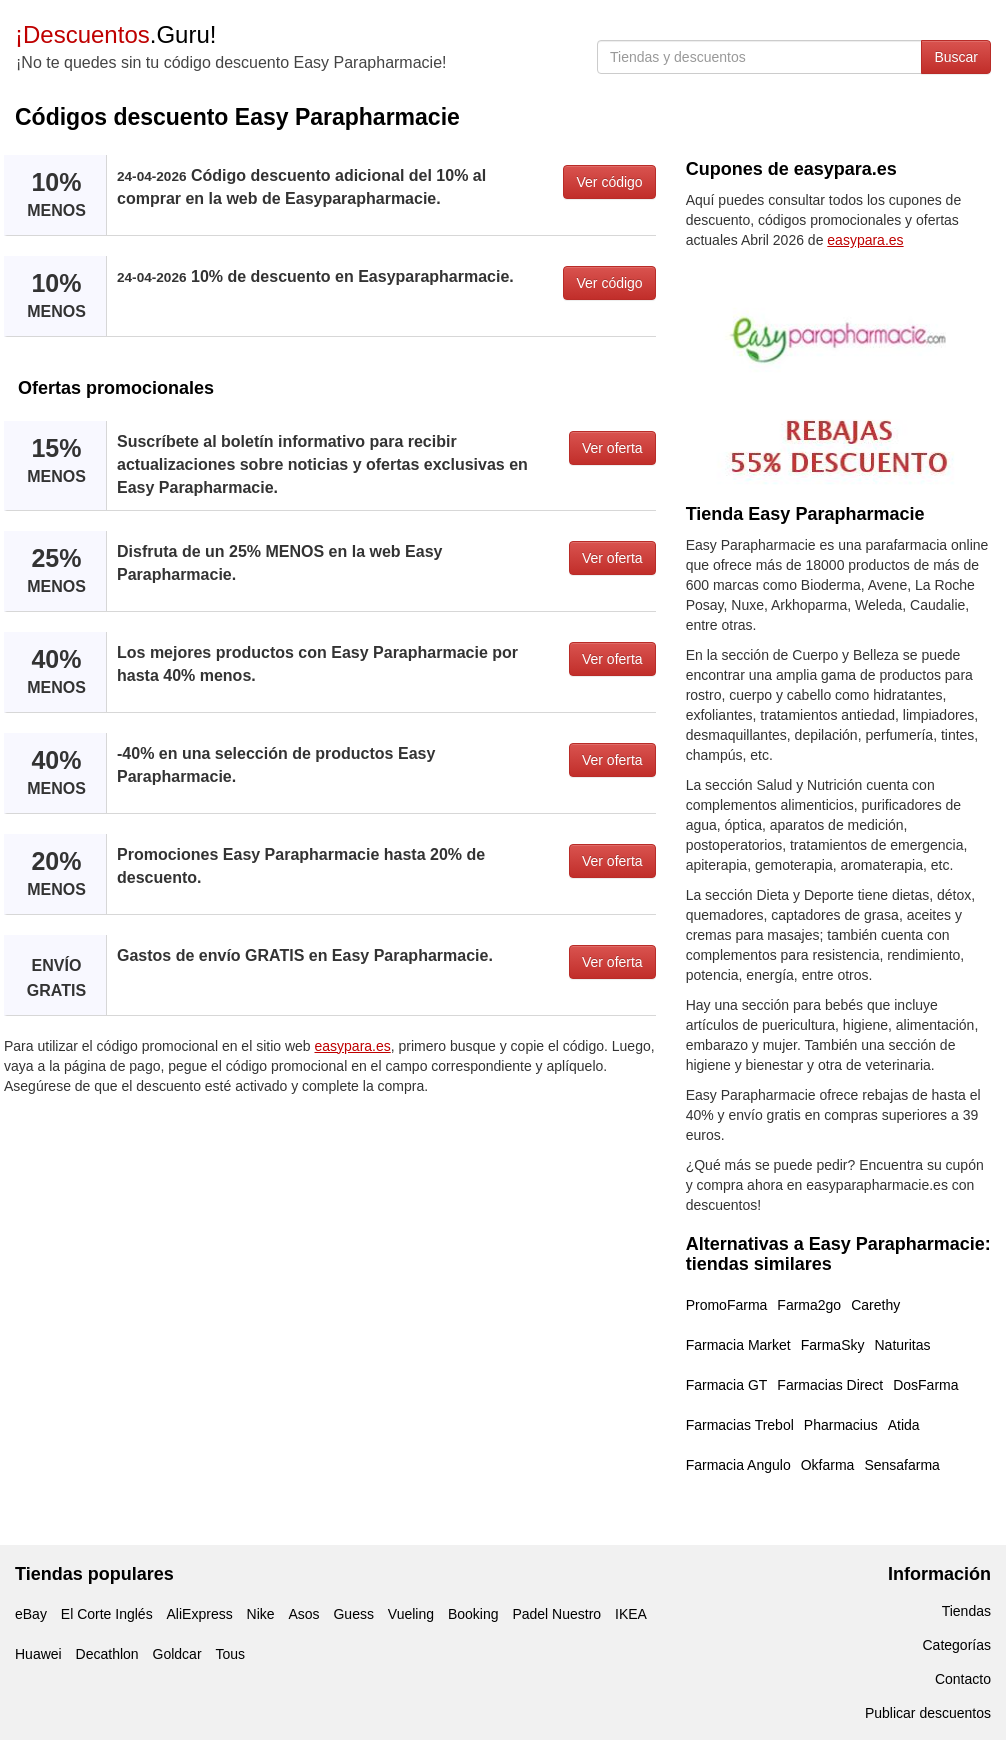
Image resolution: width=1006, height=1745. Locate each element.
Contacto (963, 1679)
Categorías (957, 1645)
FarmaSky (833, 1345)
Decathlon (107, 1654)
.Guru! (115, 34)
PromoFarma (727, 1305)
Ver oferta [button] (612, 448)
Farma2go (809, 1305)
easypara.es (353, 1046)
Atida (904, 1425)
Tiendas (966, 1611)
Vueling (411, 1614)
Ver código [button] (609, 182)
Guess (353, 1614)
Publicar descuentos (928, 1713)
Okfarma (828, 1465)
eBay (31, 1614)
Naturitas (902, 1345)
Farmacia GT (727, 1385)
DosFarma (925, 1385)
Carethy (875, 1305)
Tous (230, 1654)
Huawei (38, 1654)
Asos (303, 1614)
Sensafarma (901, 1465)
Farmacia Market (738, 1345)
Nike (261, 1614)
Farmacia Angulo (738, 1465)
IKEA (631, 1614)
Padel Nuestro (556, 1614)
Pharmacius (841, 1425)
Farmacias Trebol (740, 1425)
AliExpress (200, 1614)
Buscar (956, 57)
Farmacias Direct (830, 1385)
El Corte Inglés (107, 1614)
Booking (473, 1614)
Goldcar (177, 1654)
